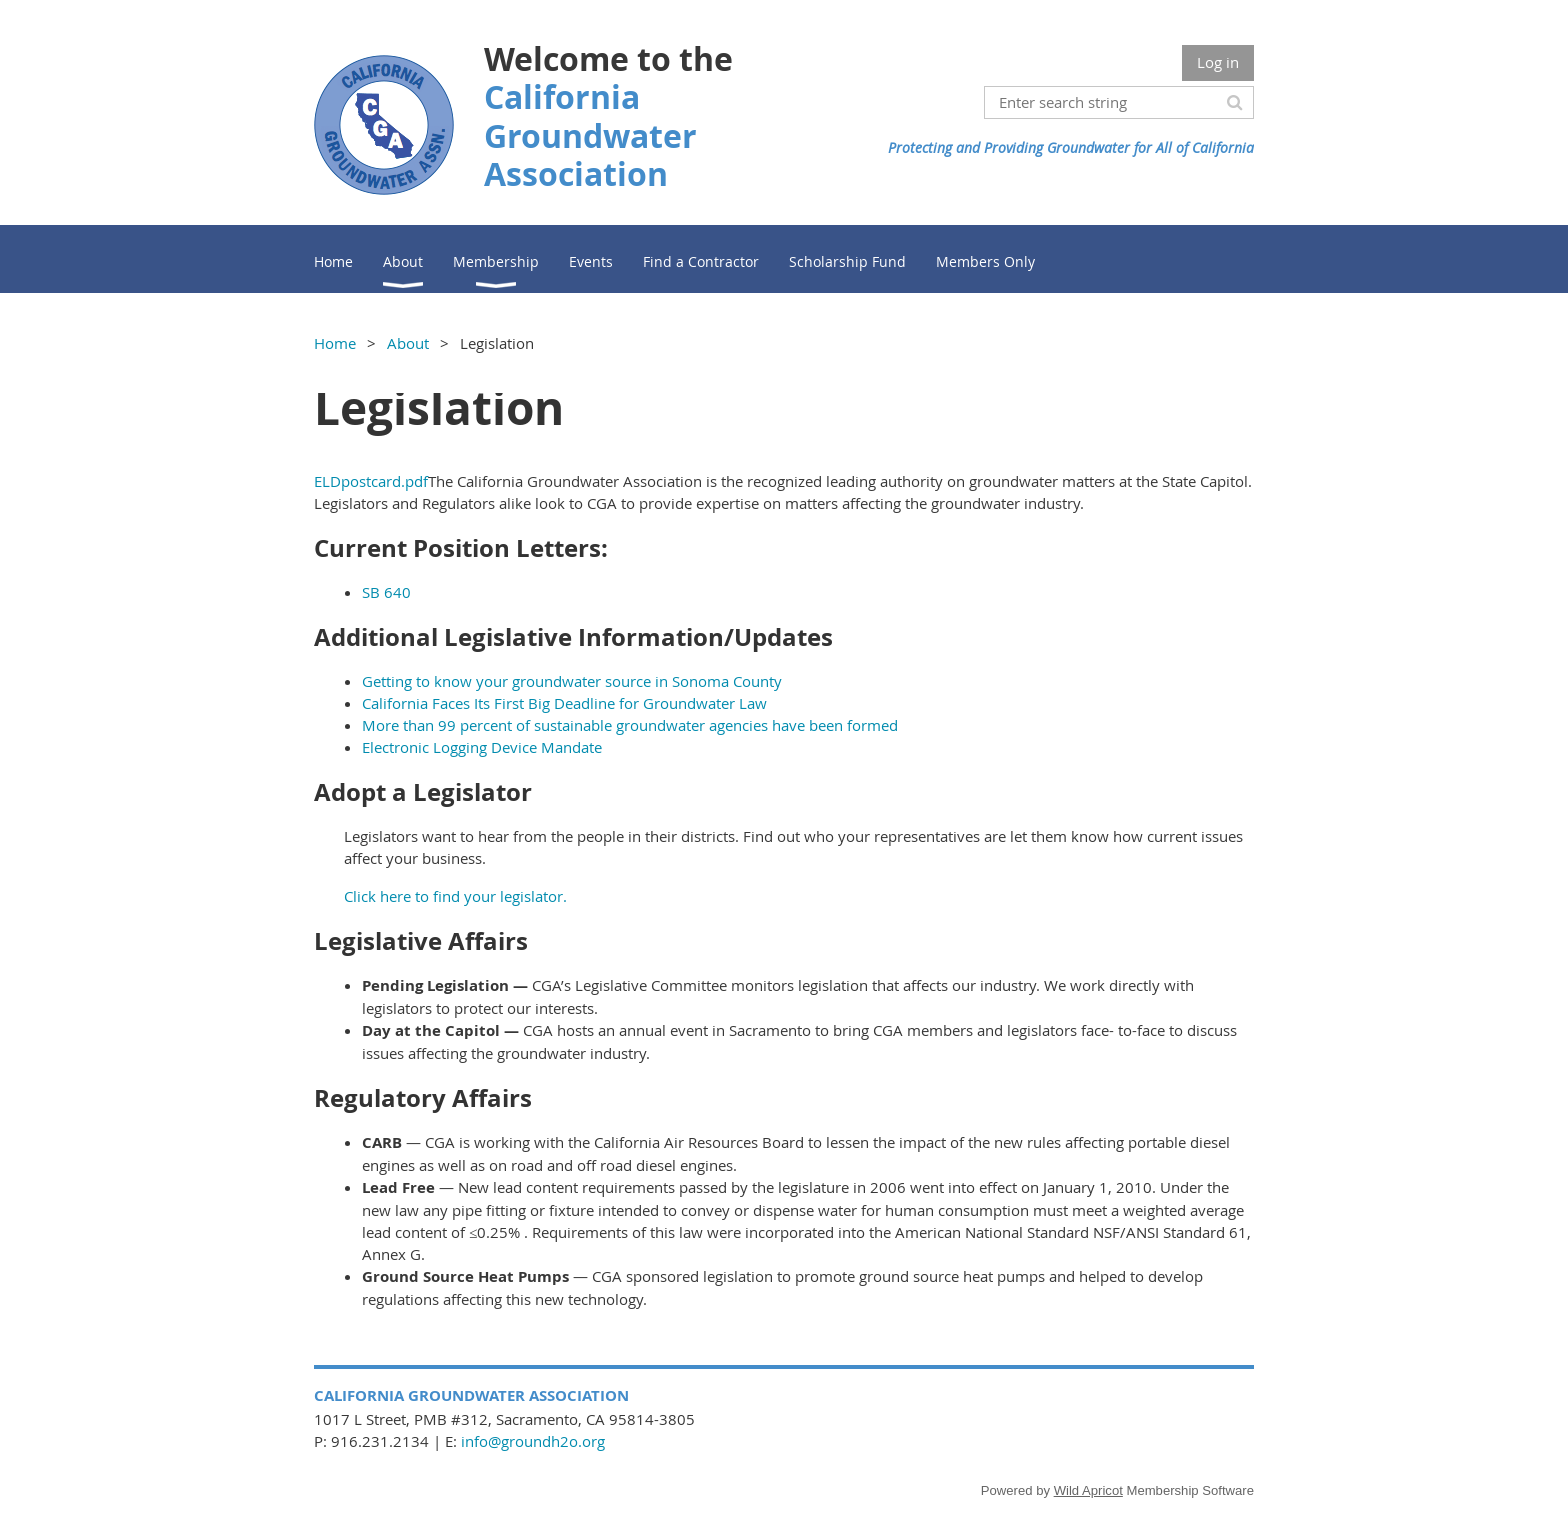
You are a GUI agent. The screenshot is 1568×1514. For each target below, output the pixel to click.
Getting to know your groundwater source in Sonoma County (572, 681)
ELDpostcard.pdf (371, 481)
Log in (1218, 62)
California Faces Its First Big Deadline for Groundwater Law (564, 703)
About (408, 343)
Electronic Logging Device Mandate (482, 747)
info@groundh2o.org (533, 1441)
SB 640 (386, 592)
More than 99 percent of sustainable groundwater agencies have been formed (630, 725)
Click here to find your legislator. (455, 896)
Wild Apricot (1088, 1490)
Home (335, 343)
